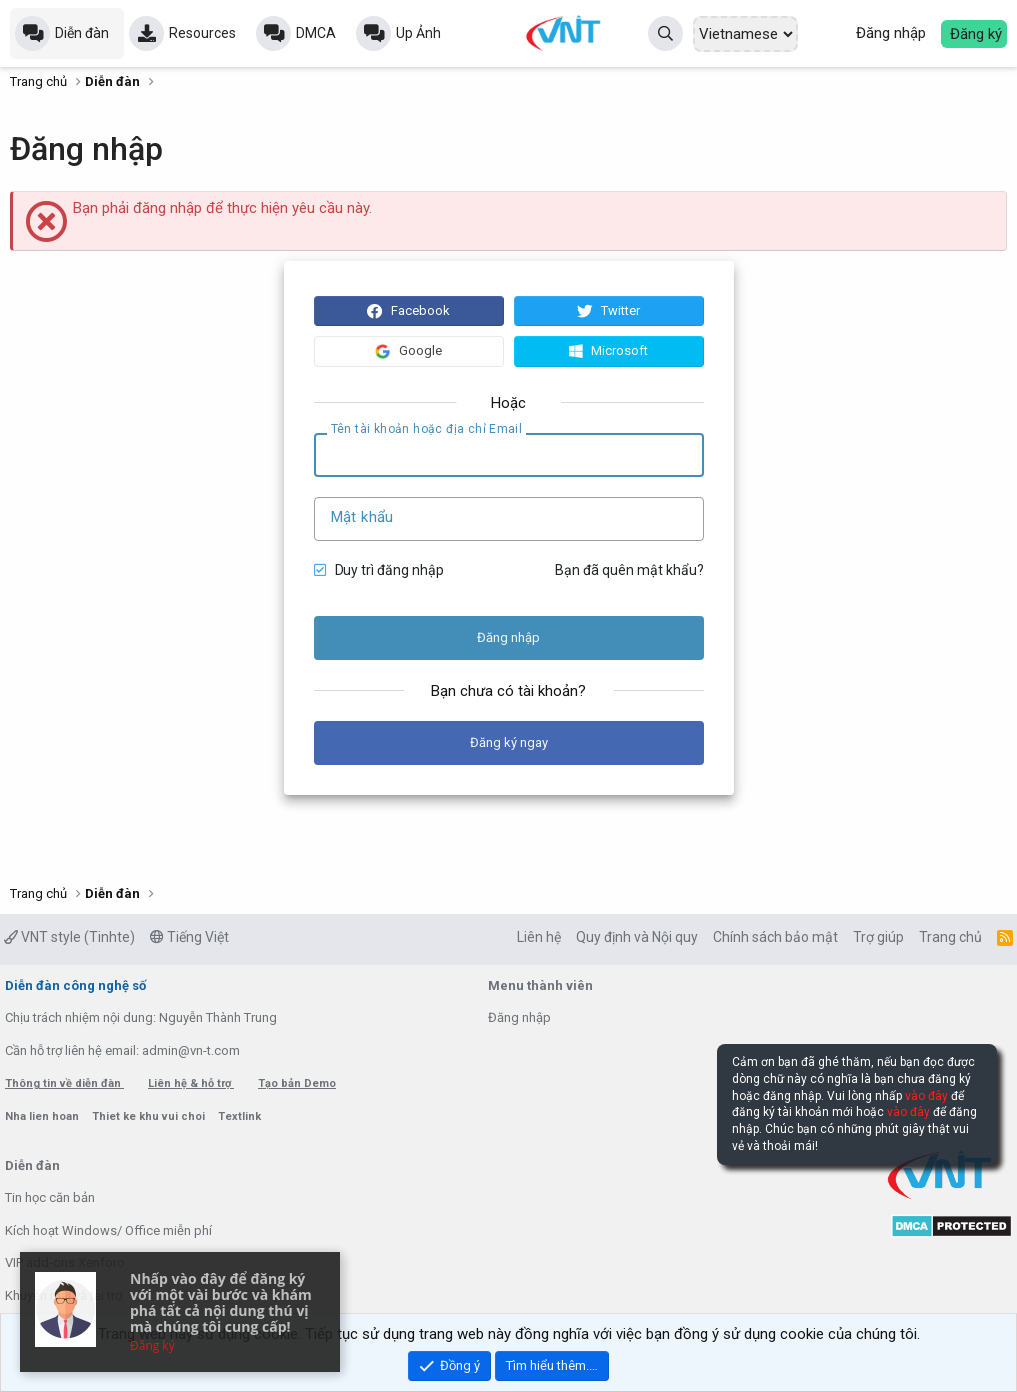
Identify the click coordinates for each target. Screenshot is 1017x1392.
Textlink (239, 1116)
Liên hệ (539, 937)
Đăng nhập (519, 1017)
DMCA (316, 33)
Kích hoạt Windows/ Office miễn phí (108, 1230)
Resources (202, 33)
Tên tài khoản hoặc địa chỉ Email (427, 429)
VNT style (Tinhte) (69, 937)
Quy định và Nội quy (637, 937)
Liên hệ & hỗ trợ (191, 1083)
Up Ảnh (418, 33)
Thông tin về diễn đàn (64, 1083)
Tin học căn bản (50, 1197)
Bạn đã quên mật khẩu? (629, 570)
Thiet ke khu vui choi (150, 1116)
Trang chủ (950, 937)
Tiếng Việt (189, 937)
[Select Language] (745, 34)
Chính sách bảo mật (775, 937)
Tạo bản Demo (297, 1083)
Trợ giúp (878, 937)
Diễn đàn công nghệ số (75, 985)
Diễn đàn (82, 33)
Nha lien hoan (43, 1116)
